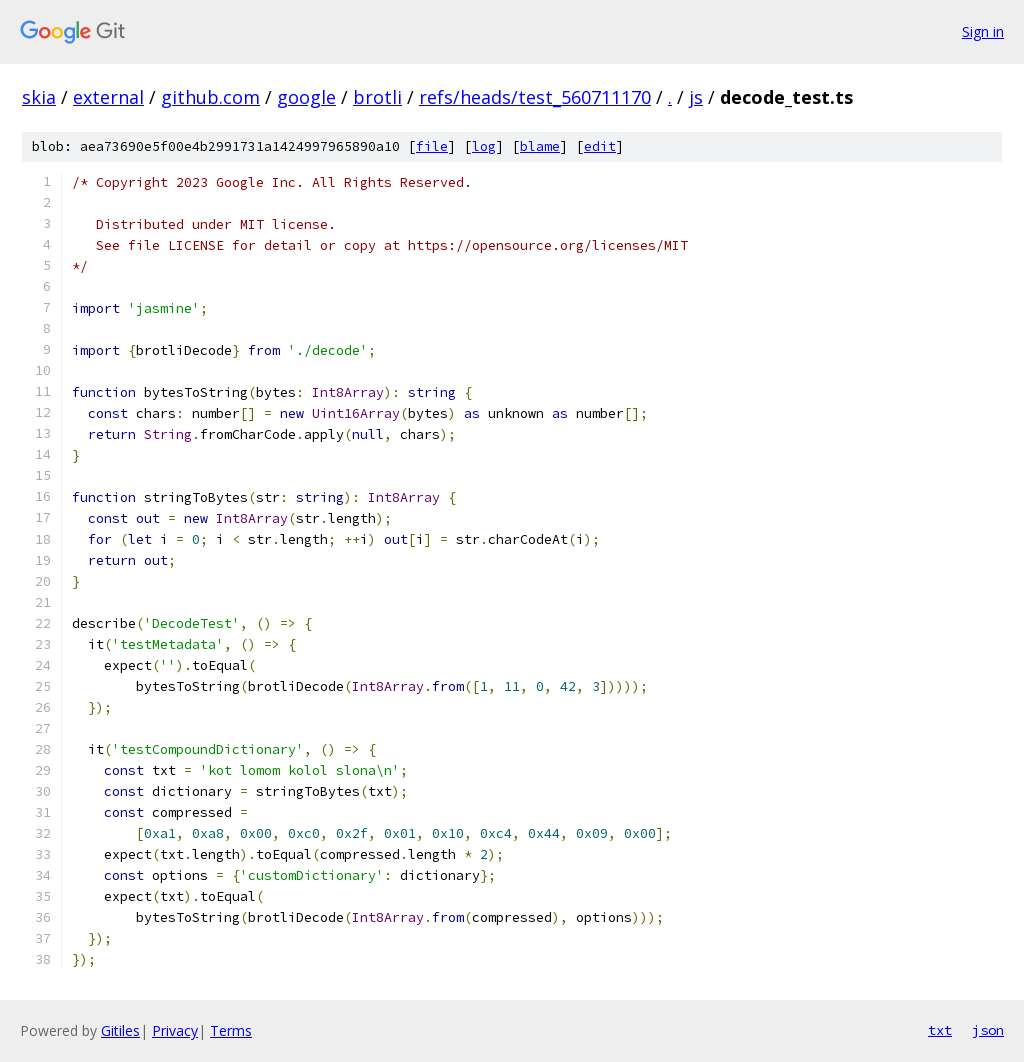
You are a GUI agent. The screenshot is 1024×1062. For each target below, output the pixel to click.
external (108, 97)
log (484, 146)
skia (39, 97)
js (696, 97)
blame (540, 146)
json (988, 1030)
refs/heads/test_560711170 (535, 97)
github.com (210, 97)
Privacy (175, 1030)
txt (940, 1030)
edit (600, 146)
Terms (231, 1030)
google (306, 97)
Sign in (983, 31)
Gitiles (120, 1030)
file (432, 146)
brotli (377, 97)
